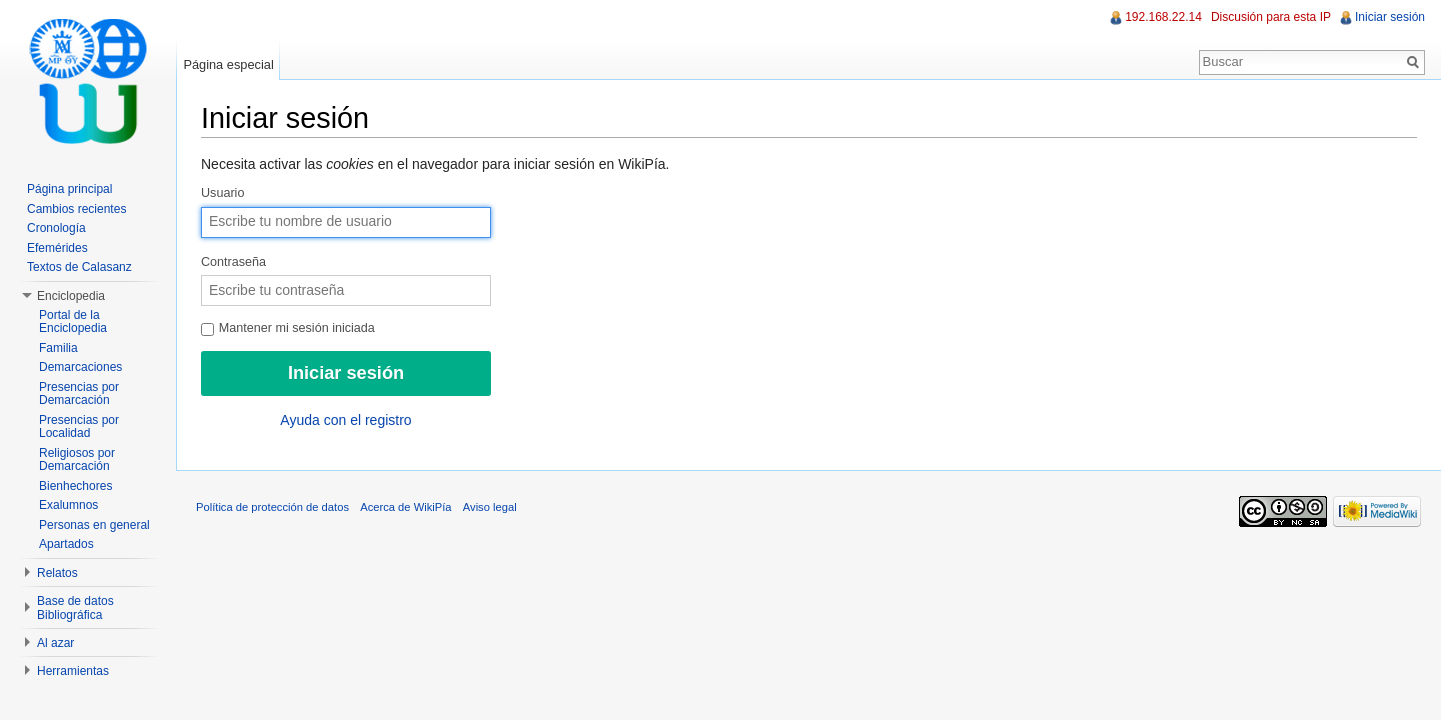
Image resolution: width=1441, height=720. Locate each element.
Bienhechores (75, 486)
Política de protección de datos (272, 507)
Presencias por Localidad (79, 427)
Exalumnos (68, 505)
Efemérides (57, 248)
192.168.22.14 (1163, 17)
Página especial (228, 64)
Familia (58, 348)
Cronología (56, 228)
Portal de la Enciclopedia (73, 322)
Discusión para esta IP (1271, 17)
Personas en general (94, 525)
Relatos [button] (57, 573)
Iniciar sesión (1390, 17)
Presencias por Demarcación (79, 394)
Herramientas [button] (73, 671)
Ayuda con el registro (345, 420)
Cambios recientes (76, 209)
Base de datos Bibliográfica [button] (75, 608)
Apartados (66, 544)
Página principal (69, 189)
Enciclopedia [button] (71, 296)
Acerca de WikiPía (405, 507)
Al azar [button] (55, 643)
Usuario (222, 193)
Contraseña (233, 262)
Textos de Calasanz (79, 267)
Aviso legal (490, 507)
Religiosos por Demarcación (77, 460)
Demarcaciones (80, 367)
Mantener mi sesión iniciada (288, 328)
